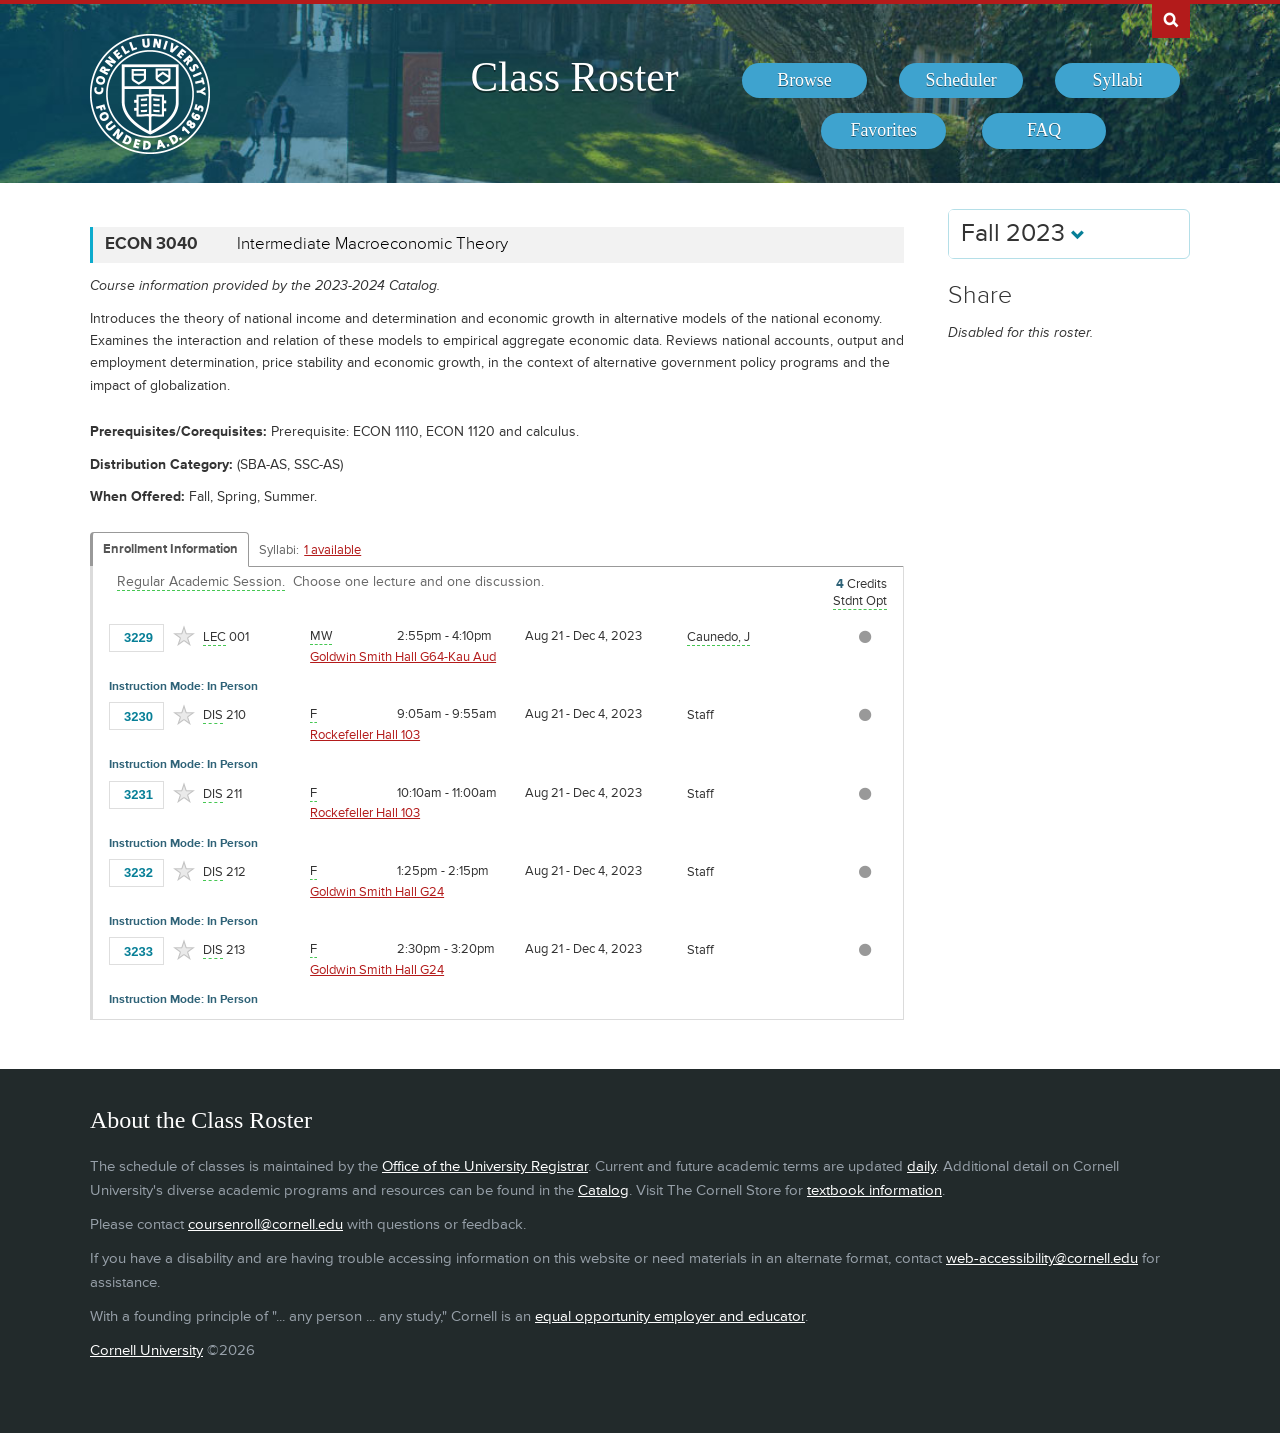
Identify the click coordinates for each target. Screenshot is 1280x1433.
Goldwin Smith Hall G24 (377, 892)
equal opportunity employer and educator (670, 1316)
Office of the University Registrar (485, 1166)
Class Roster (574, 77)
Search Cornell (1171, 19)
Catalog (603, 1190)
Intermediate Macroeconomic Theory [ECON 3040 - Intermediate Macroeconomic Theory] (372, 244)
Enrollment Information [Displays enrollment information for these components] (170, 549)
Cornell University (146, 1350)
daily (921, 1166)
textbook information (874, 1190)
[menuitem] (804, 81)
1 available (332, 550)
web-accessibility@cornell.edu (1042, 1258)
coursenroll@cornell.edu (265, 1224)
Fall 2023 (1023, 233)
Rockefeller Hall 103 (365, 735)
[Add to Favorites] (184, 636)
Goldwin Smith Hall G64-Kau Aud (403, 657)
